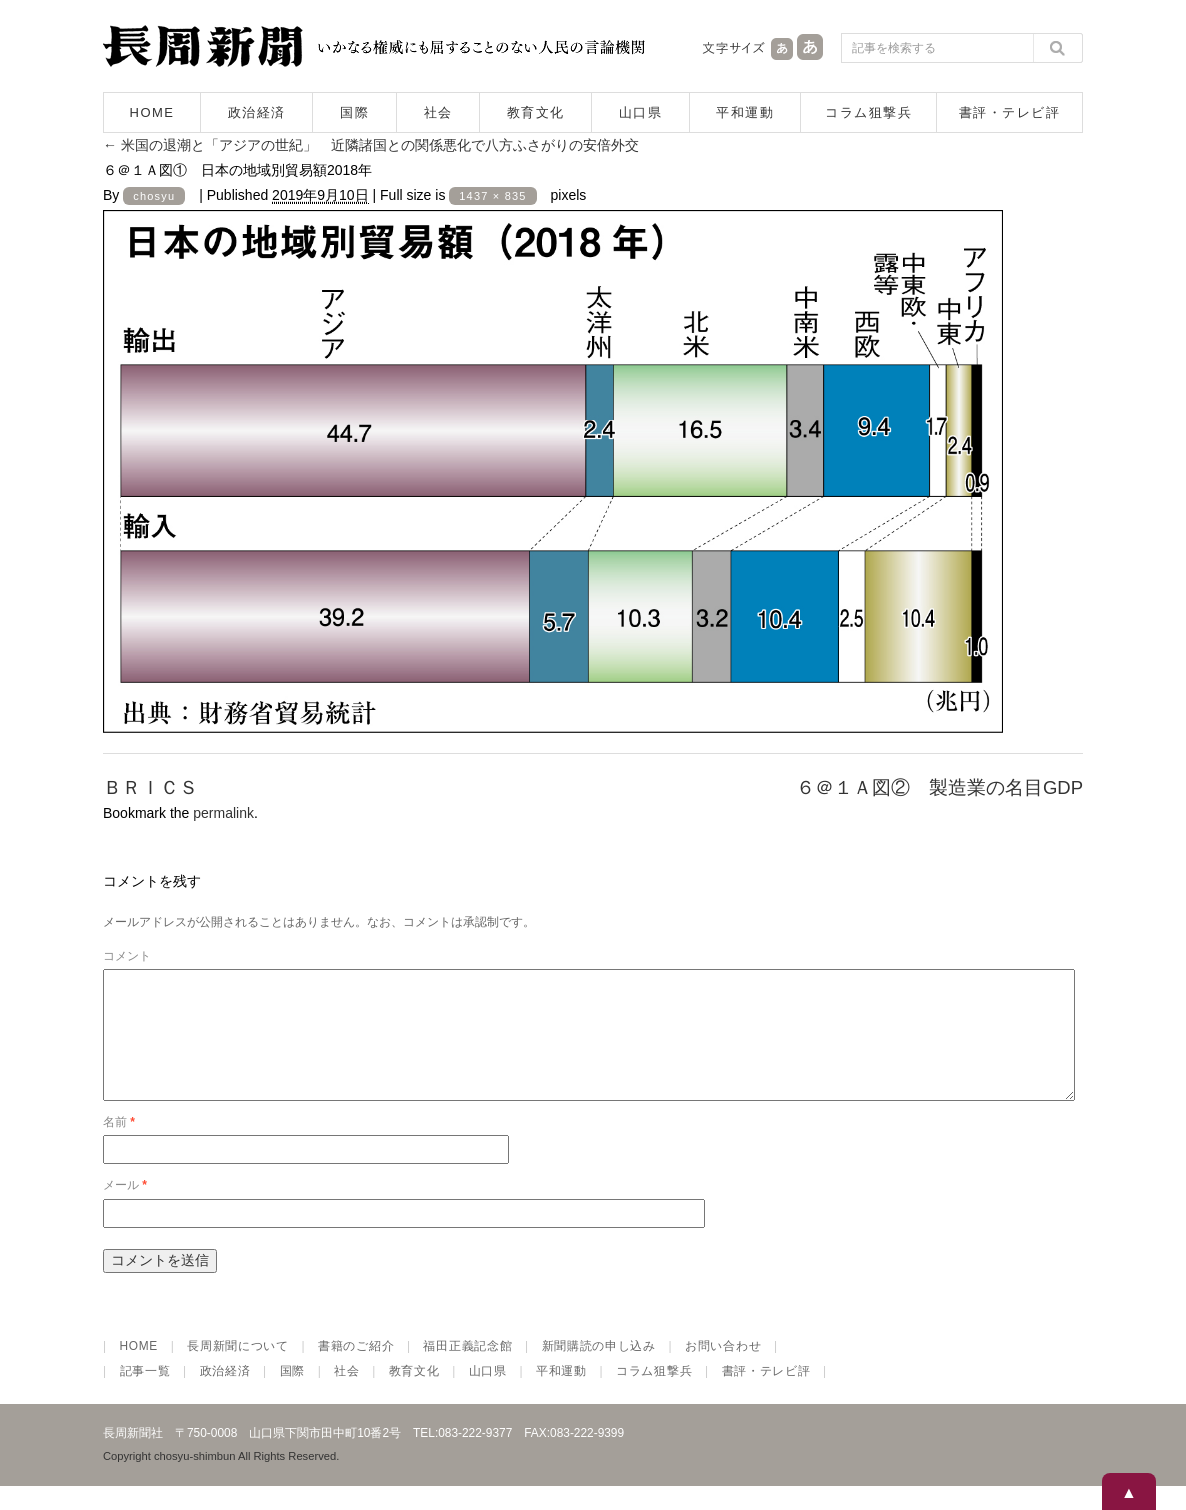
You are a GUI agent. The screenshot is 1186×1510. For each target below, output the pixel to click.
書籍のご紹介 (356, 1370)
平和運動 (745, 112)
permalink (223, 813)
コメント (127, 956)
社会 (438, 112)
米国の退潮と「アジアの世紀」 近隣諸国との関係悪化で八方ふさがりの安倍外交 (371, 145)
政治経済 (257, 112)
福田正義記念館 (467, 1370)
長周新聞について (238, 1370)
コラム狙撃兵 (868, 112)
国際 (354, 112)
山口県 (641, 112)
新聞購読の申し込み (599, 1370)
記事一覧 (145, 1395)
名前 (119, 1146)
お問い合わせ (723, 1370)
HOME (152, 112)
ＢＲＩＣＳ (150, 787)
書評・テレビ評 (1010, 112)
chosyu (154, 196)
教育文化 (536, 112)
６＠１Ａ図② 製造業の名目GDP (939, 787)
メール (125, 1209)
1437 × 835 (492, 196)
